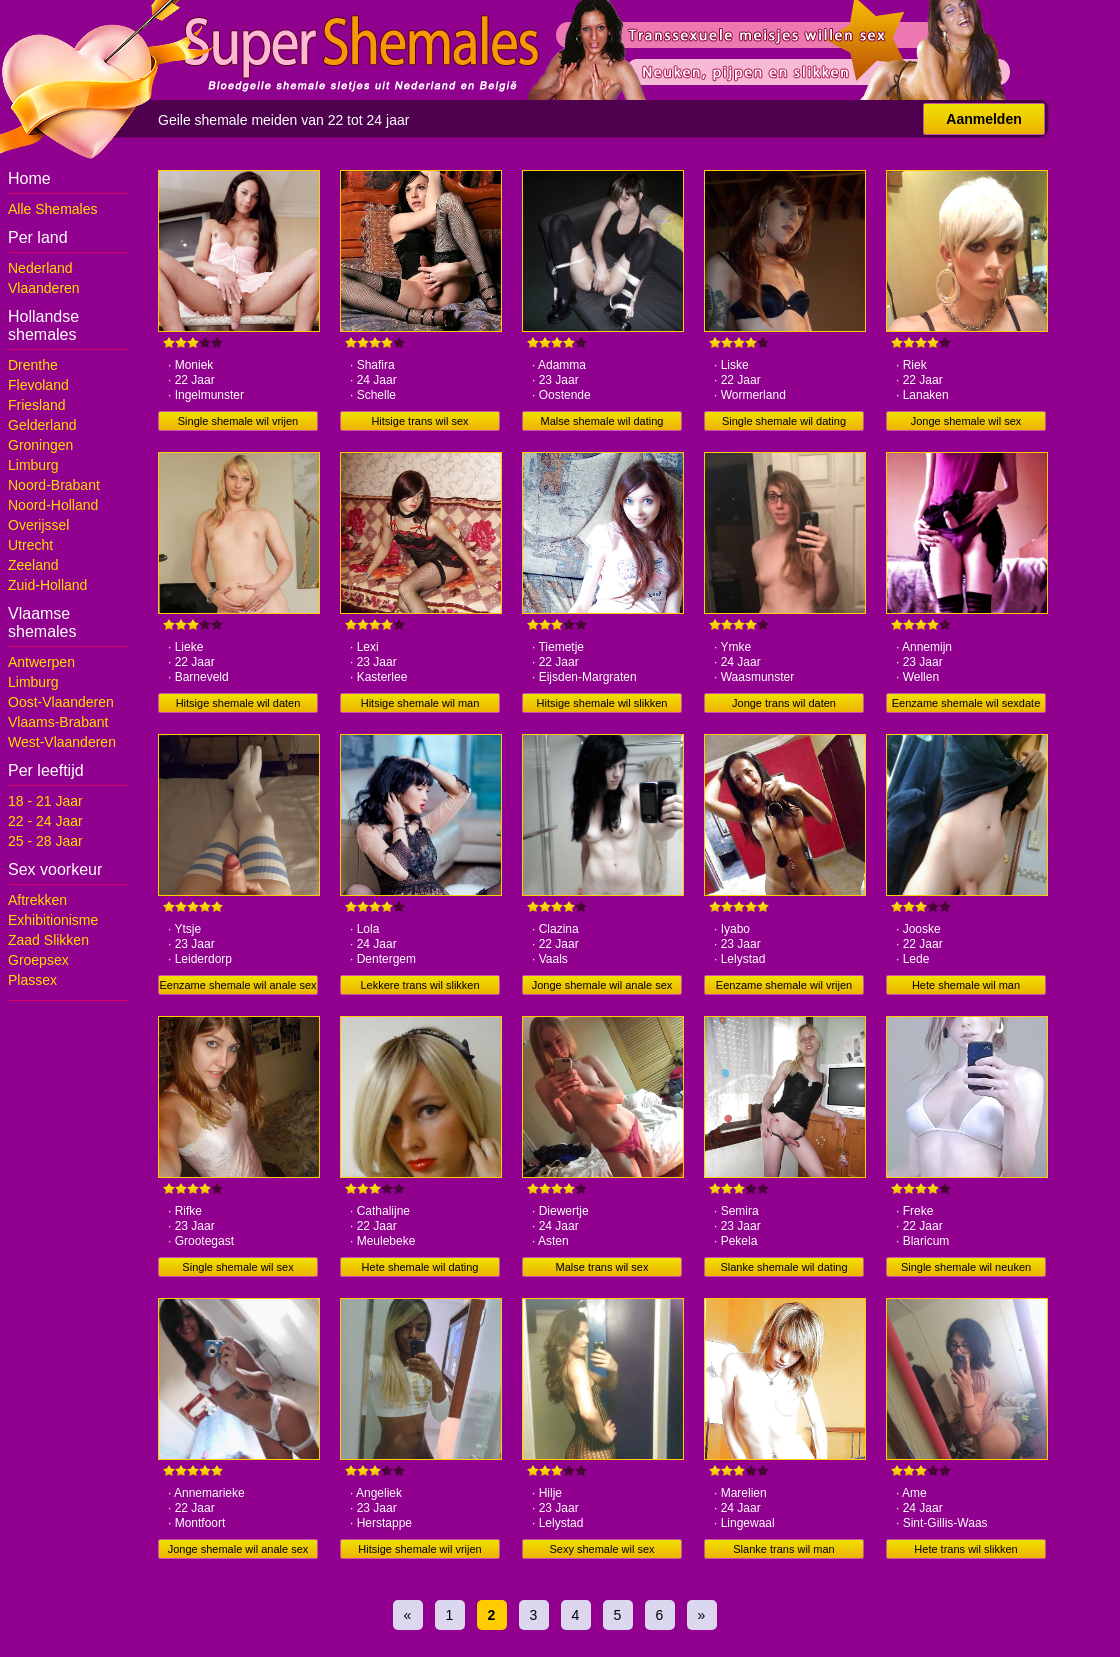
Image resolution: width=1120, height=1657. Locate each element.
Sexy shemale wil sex (601, 1549)
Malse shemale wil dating (602, 421)
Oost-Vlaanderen (61, 702)
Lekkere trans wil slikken (419, 985)
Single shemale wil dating (784, 421)
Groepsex (38, 960)
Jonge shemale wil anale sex (602, 985)
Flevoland (38, 385)
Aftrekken (37, 900)
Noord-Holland (53, 505)
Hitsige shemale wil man (420, 703)
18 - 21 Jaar (45, 801)
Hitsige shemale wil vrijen (420, 1549)
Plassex (32, 980)
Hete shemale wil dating (420, 1267)
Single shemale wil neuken (966, 1267)
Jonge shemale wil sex (966, 421)
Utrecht (30, 545)
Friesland (37, 405)
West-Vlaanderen (62, 742)
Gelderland (42, 425)
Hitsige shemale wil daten (238, 703)
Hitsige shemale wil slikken (602, 703)
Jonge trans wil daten (784, 703)
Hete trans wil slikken (965, 1549)
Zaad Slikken (48, 940)
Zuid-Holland (47, 585)
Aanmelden (983, 119)
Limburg (33, 465)
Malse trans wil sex (602, 1267)
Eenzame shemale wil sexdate (966, 703)
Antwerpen (41, 662)
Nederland (40, 268)
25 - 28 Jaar (45, 841)
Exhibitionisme (53, 920)
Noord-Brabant (54, 485)
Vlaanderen (44, 288)
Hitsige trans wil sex (419, 421)
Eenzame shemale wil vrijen (784, 985)
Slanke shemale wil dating (783, 1267)
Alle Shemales (53, 209)
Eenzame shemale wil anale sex (237, 985)
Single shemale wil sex (237, 1267)
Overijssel (38, 525)
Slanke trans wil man (784, 1549)
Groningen (40, 445)
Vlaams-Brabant (58, 722)
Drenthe (33, 365)
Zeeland (33, 565)
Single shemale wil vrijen (238, 421)
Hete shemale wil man (966, 985)
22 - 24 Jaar (45, 821)
